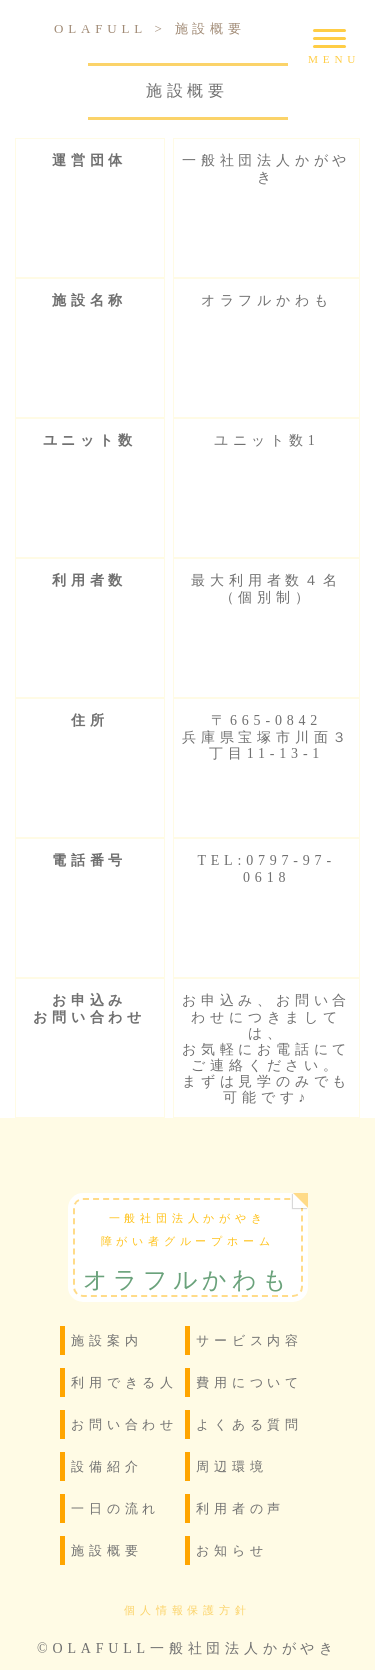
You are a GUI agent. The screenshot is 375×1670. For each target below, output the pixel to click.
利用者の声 (240, 1508)
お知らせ (231, 1550)
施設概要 (106, 1550)
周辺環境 (231, 1466)
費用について (249, 1382)
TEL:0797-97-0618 (266, 868)
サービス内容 (249, 1340)
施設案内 (106, 1340)
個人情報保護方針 (187, 1610)
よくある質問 (249, 1424)
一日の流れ (115, 1508)
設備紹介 (106, 1466)
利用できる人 (124, 1382)
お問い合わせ (124, 1424)
